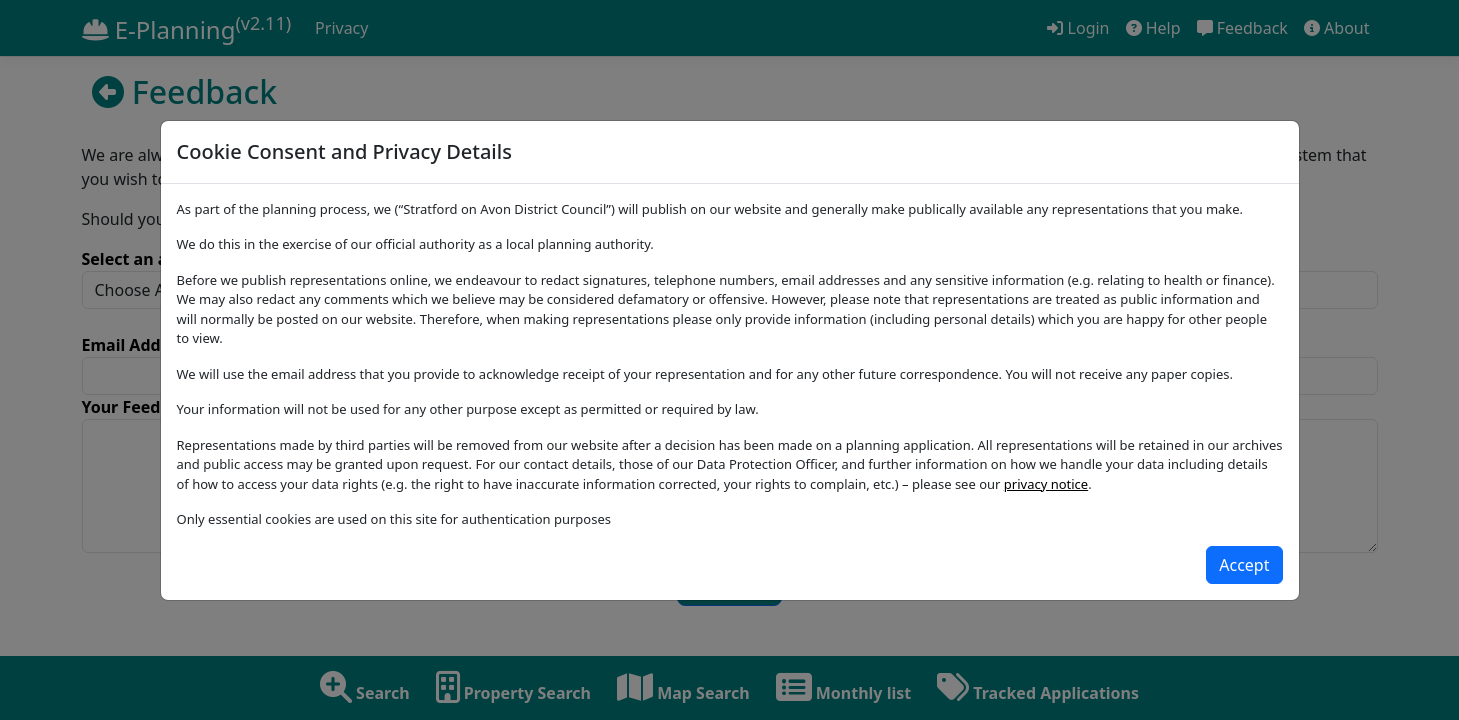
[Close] (1244, 565)
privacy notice (1046, 484)
